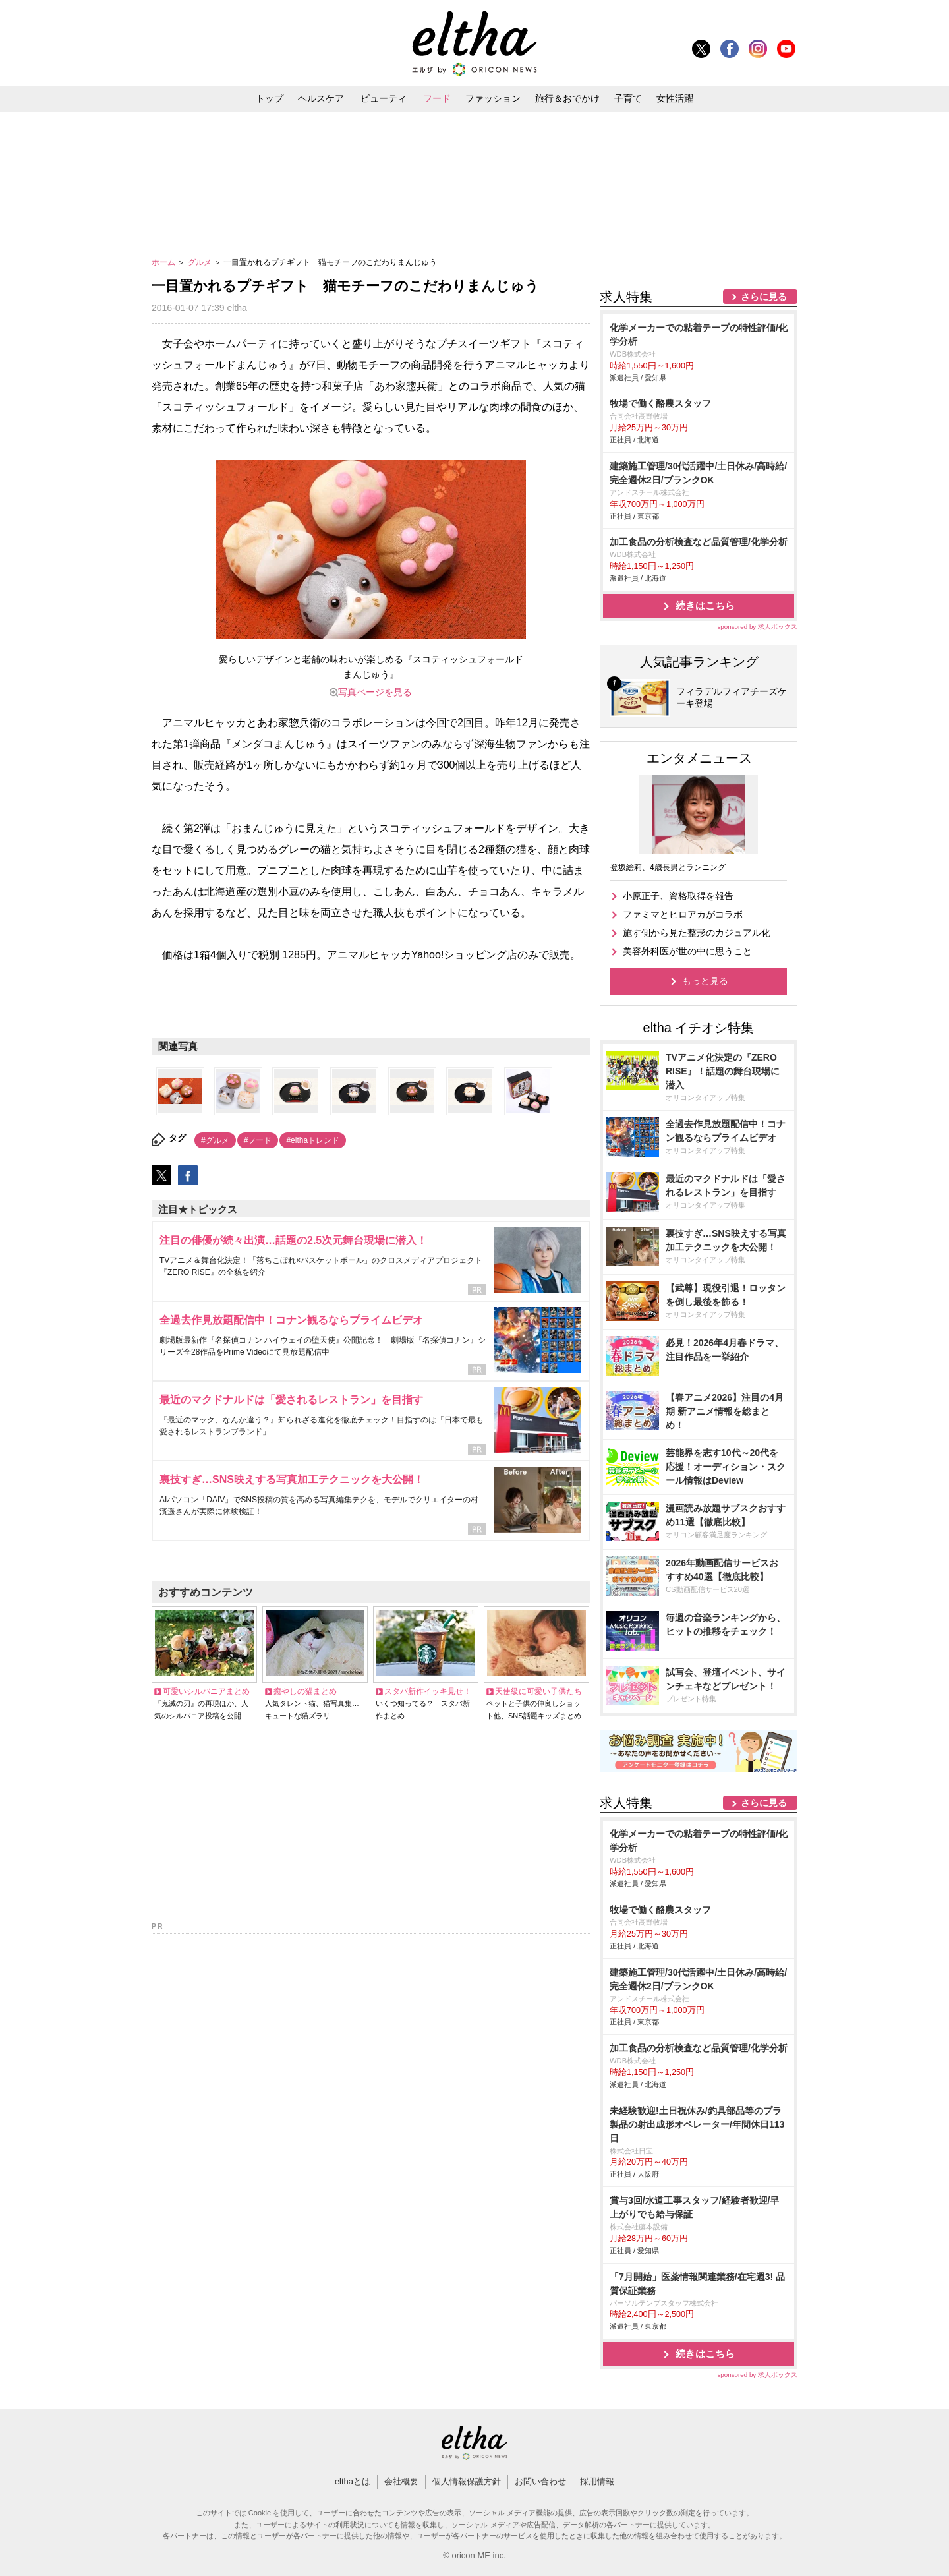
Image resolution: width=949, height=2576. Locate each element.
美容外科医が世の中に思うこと (687, 951)
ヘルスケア (321, 98)
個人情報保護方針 (466, 2481)
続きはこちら (705, 605)
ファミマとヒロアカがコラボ (683, 914)
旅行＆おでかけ (567, 98)
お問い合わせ (540, 2481)
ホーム (164, 262)
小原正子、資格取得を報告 (678, 896)
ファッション (493, 98)
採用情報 (597, 2481)
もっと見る (705, 981)
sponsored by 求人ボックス (757, 626)
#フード (258, 1140)
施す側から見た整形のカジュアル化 (696, 932)
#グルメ (215, 1140)
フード (437, 98)
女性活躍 (674, 98)
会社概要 (401, 2481)
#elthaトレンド (312, 1140)
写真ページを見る (375, 692)
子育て (628, 98)
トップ (269, 98)
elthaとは (352, 2481)
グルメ (201, 262)
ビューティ (383, 98)
